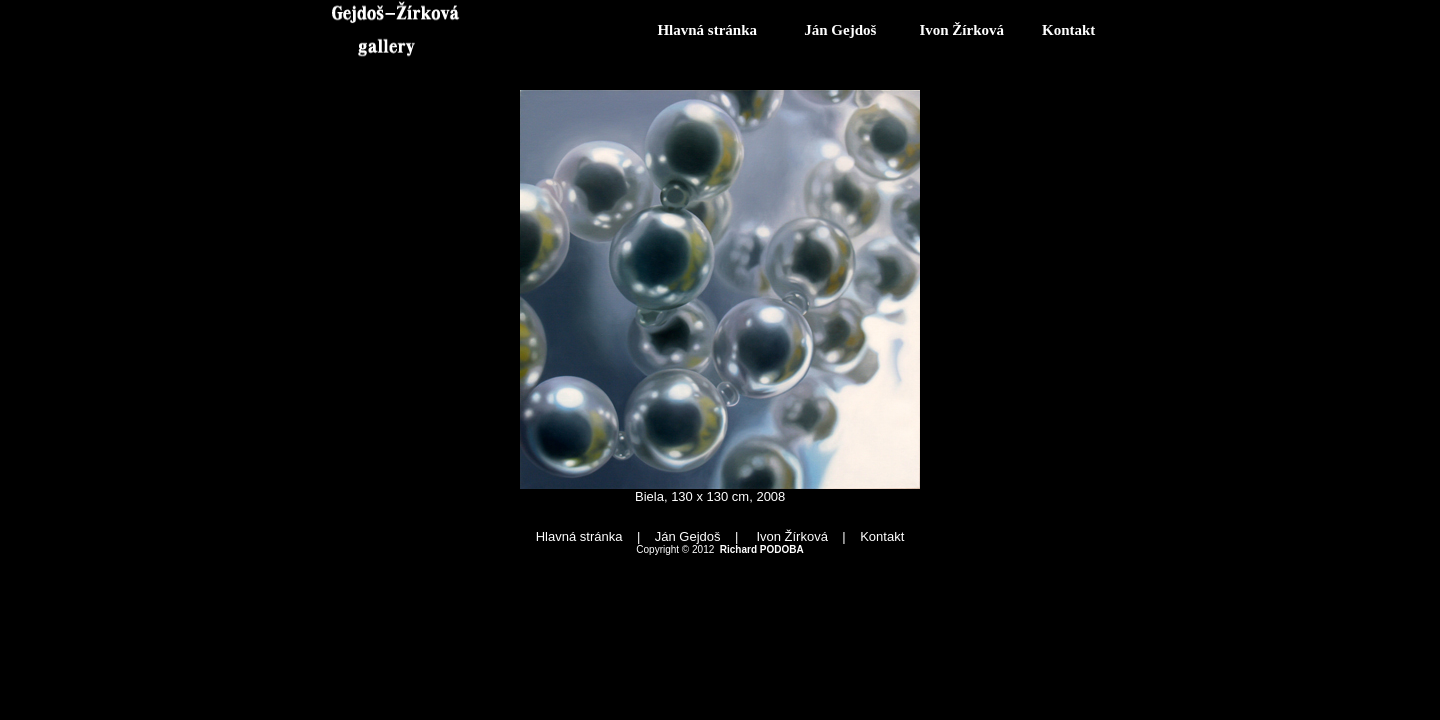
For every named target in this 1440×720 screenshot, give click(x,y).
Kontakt (1068, 30)
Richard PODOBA (762, 549)
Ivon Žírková (961, 30)
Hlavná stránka (707, 30)
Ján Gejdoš (840, 30)
